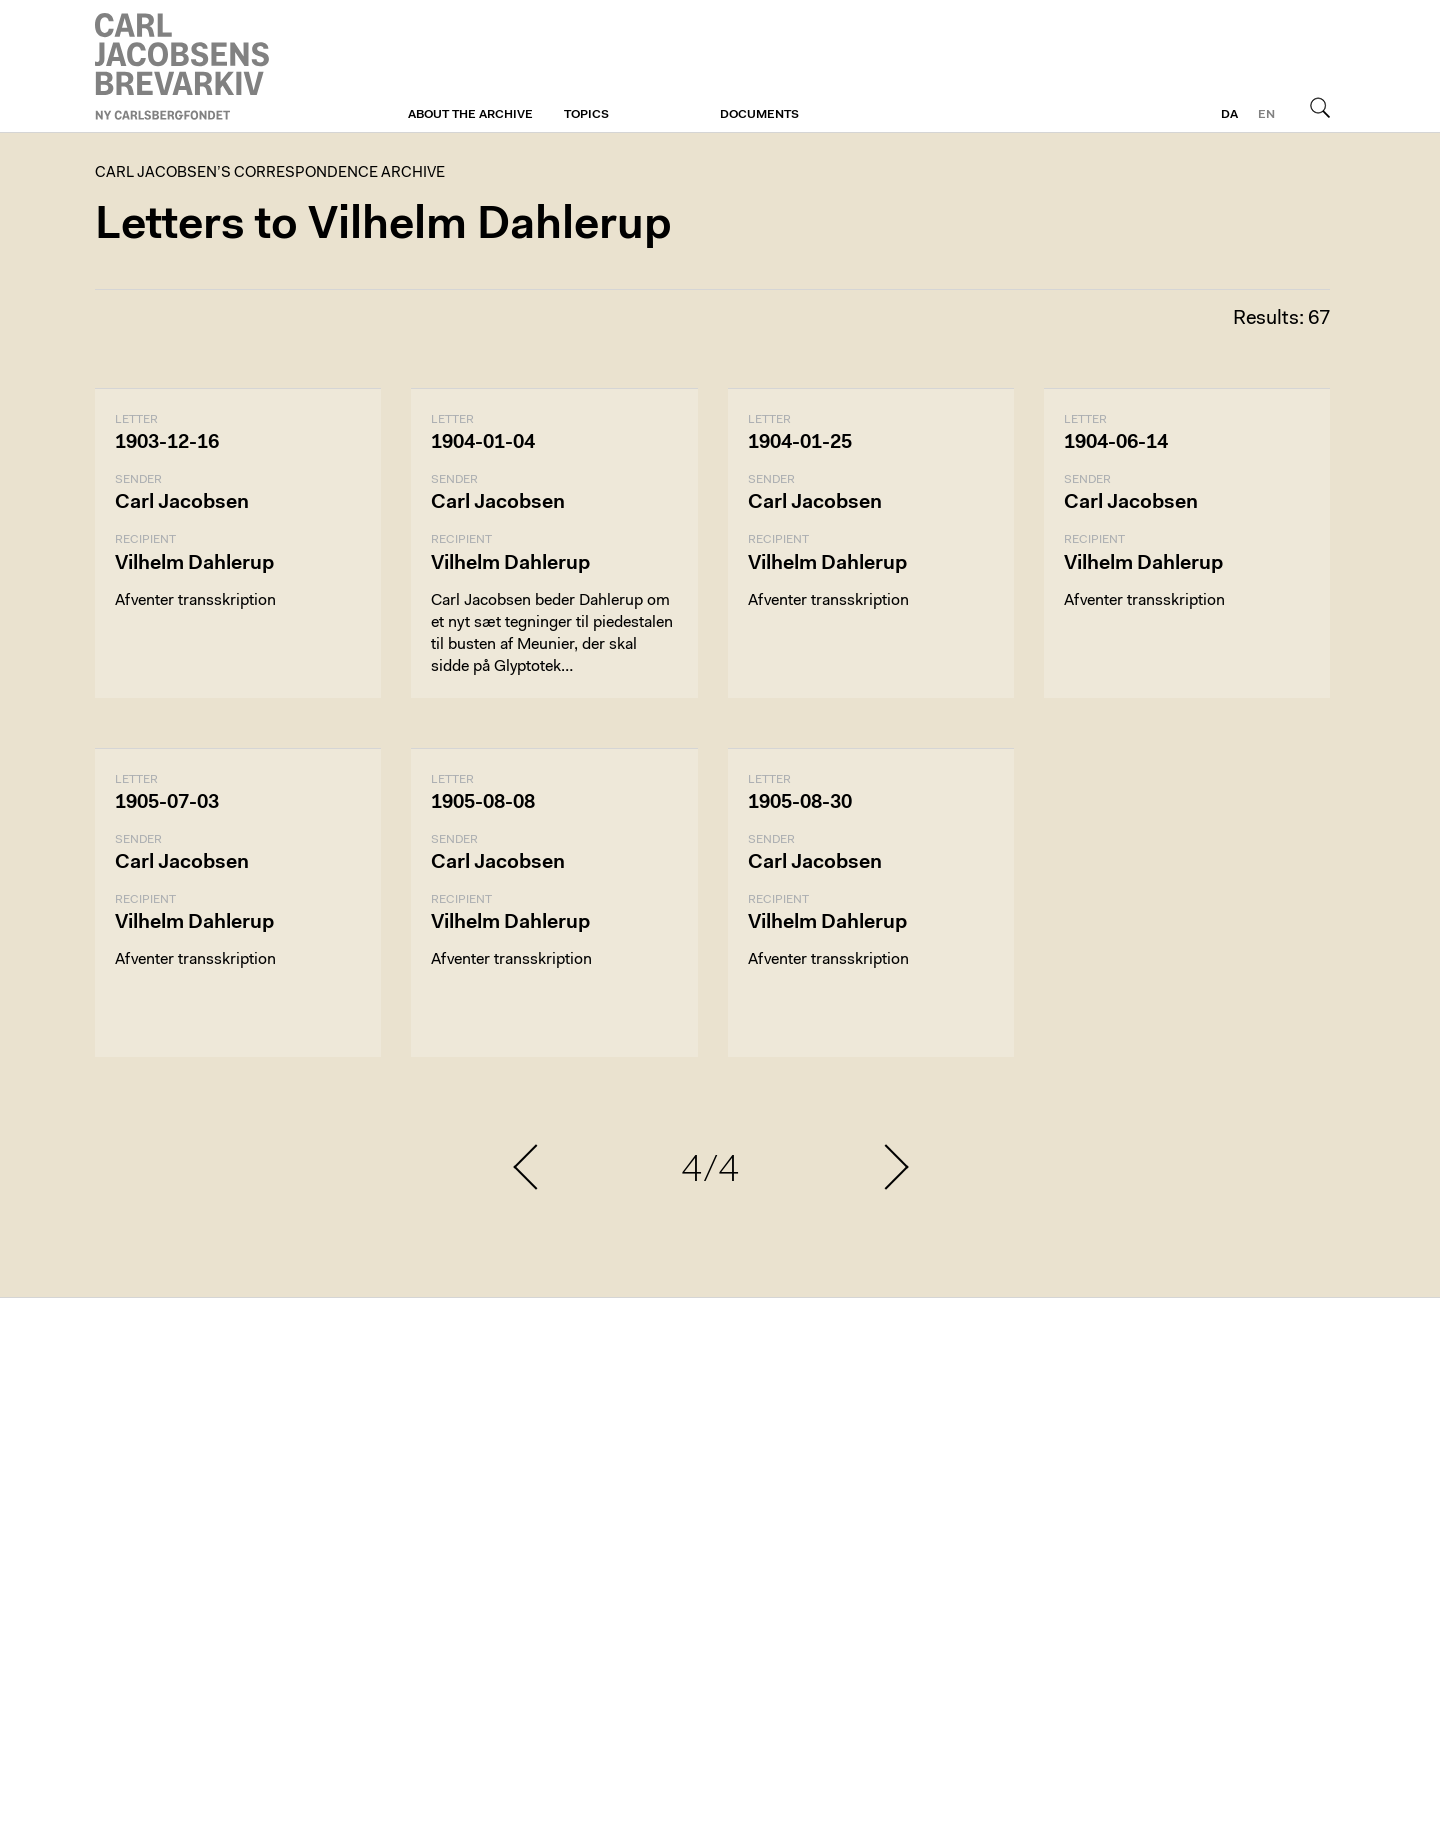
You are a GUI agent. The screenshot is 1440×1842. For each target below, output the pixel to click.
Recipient (145, 540)
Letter (136, 420)
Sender (138, 480)
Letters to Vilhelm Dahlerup (383, 226)
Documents (759, 115)
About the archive (470, 115)
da (1229, 115)
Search (1320, 107)
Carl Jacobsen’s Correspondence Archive (185, 66)
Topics (586, 115)
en (1266, 115)
